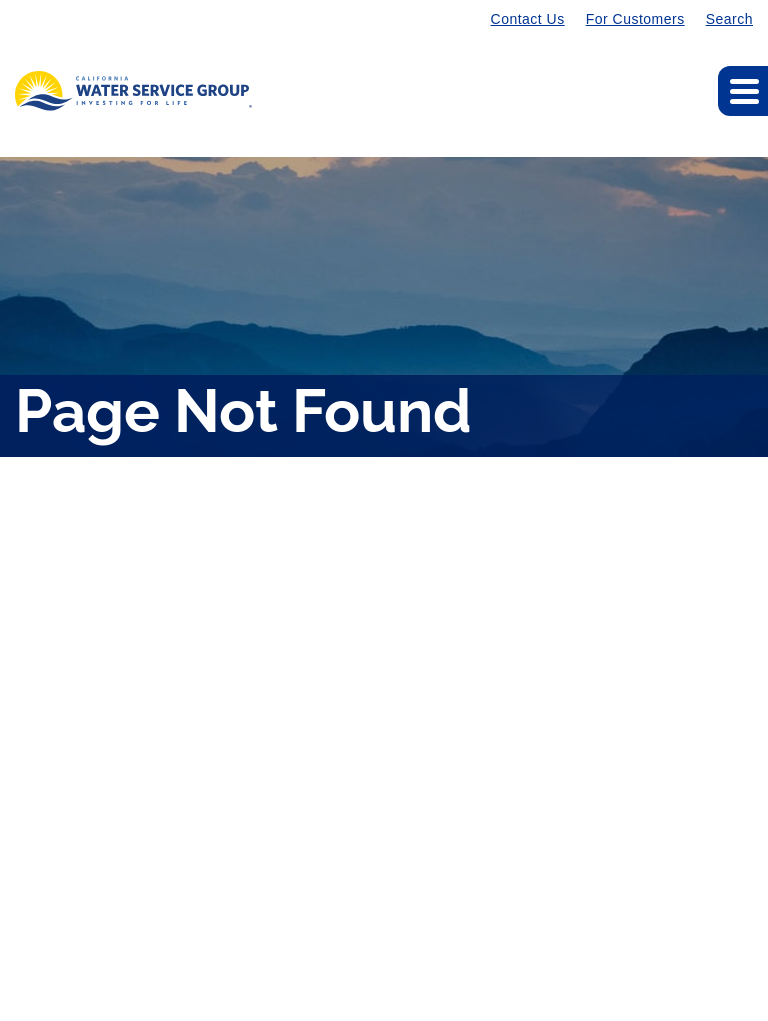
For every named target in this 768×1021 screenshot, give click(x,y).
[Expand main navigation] (743, 91)
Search (729, 19)
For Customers (635, 19)
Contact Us (528, 19)
